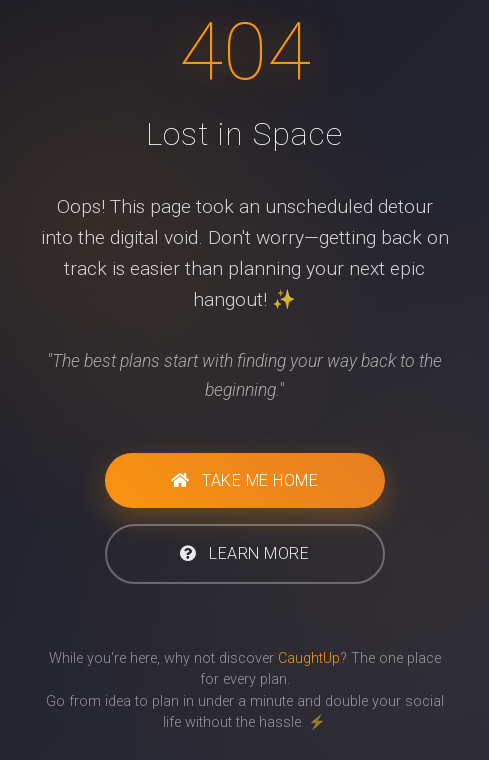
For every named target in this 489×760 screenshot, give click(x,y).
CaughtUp (309, 658)
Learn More (244, 553)
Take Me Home (244, 480)
